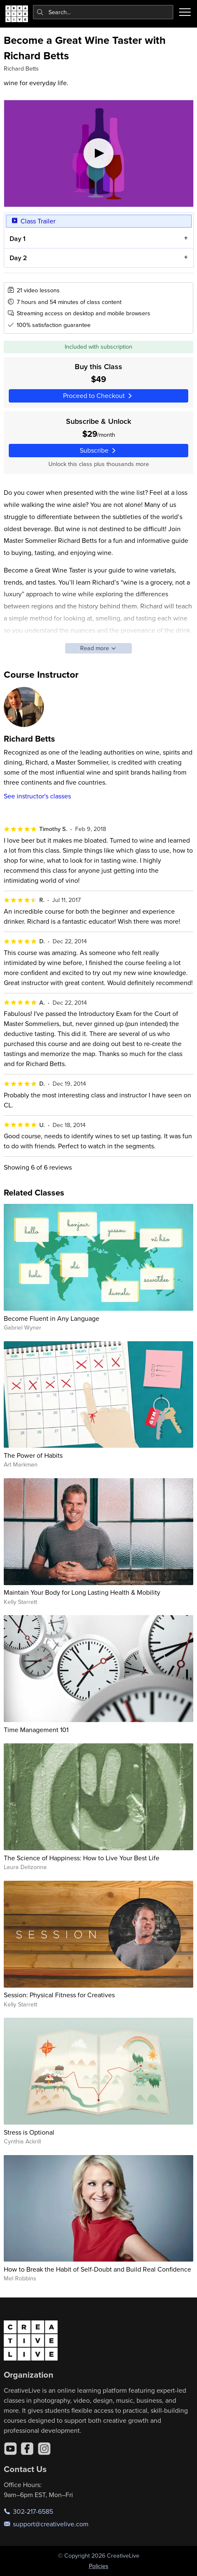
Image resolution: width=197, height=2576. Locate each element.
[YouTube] (10, 2448)
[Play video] (98, 153)
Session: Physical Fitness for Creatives (59, 1994)
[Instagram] (44, 2448)
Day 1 (17, 238)
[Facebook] (27, 2448)
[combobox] (103, 12)
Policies (99, 2566)
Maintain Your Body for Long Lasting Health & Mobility (82, 1592)
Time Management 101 (36, 1729)
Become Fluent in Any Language (51, 1318)
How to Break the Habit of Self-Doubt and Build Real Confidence (97, 2269)
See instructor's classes (37, 795)
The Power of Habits (33, 1455)
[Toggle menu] (185, 12)
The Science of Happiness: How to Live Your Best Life (81, 1857)
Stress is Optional (29, 2132)
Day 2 (18, 257)
